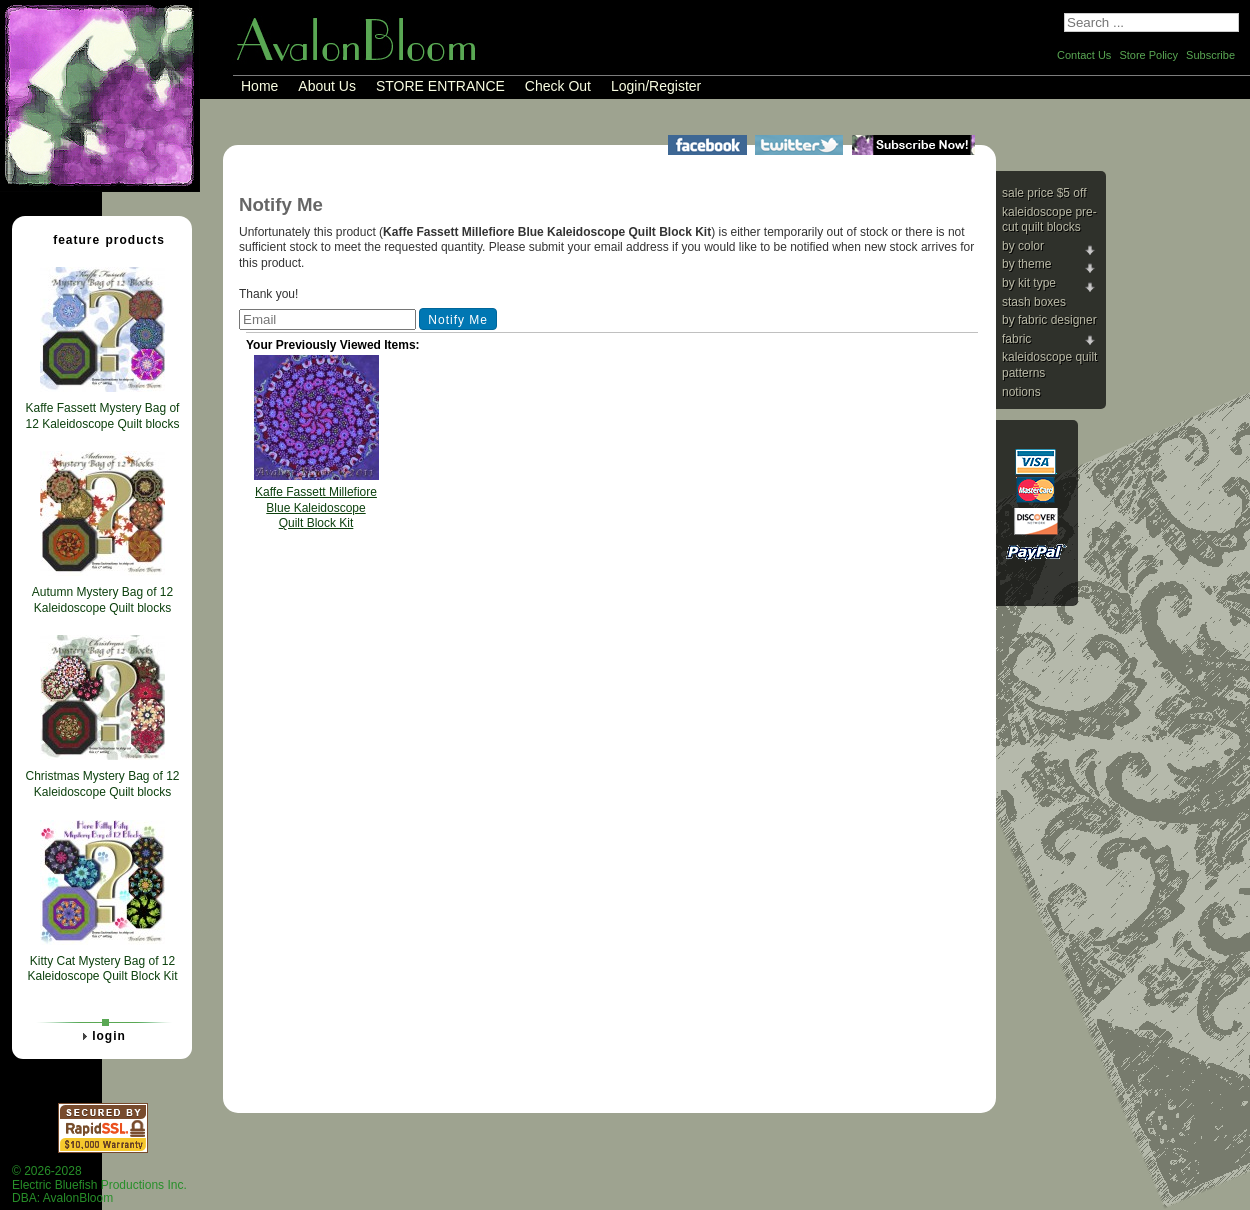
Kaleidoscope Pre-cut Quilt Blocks (1049, 220)
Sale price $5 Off (1044, 193)
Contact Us (1084, 55)
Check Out (558, 86)
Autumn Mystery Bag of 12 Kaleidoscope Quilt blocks (102, 600)
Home (259, 86)
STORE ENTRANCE (440, 86)
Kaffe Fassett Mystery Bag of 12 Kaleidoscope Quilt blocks (102, 416)
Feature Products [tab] (101, 239)
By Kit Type (1029, 283)
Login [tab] (101, 1036)
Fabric (1016, 339)
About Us (327, 86)
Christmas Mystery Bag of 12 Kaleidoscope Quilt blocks (102, 784)
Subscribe (1210, 55)
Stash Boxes (1034, 302)
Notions (1021, 392)
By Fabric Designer (1049, 320)
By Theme (1026, 264)
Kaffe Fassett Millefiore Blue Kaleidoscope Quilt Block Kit (316, 507)
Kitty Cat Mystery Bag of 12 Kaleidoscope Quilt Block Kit (102, 969)
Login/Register (656, 86)
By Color (1023, 246)
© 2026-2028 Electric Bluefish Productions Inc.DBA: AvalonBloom (99, 1184)
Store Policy (1148, 55)
